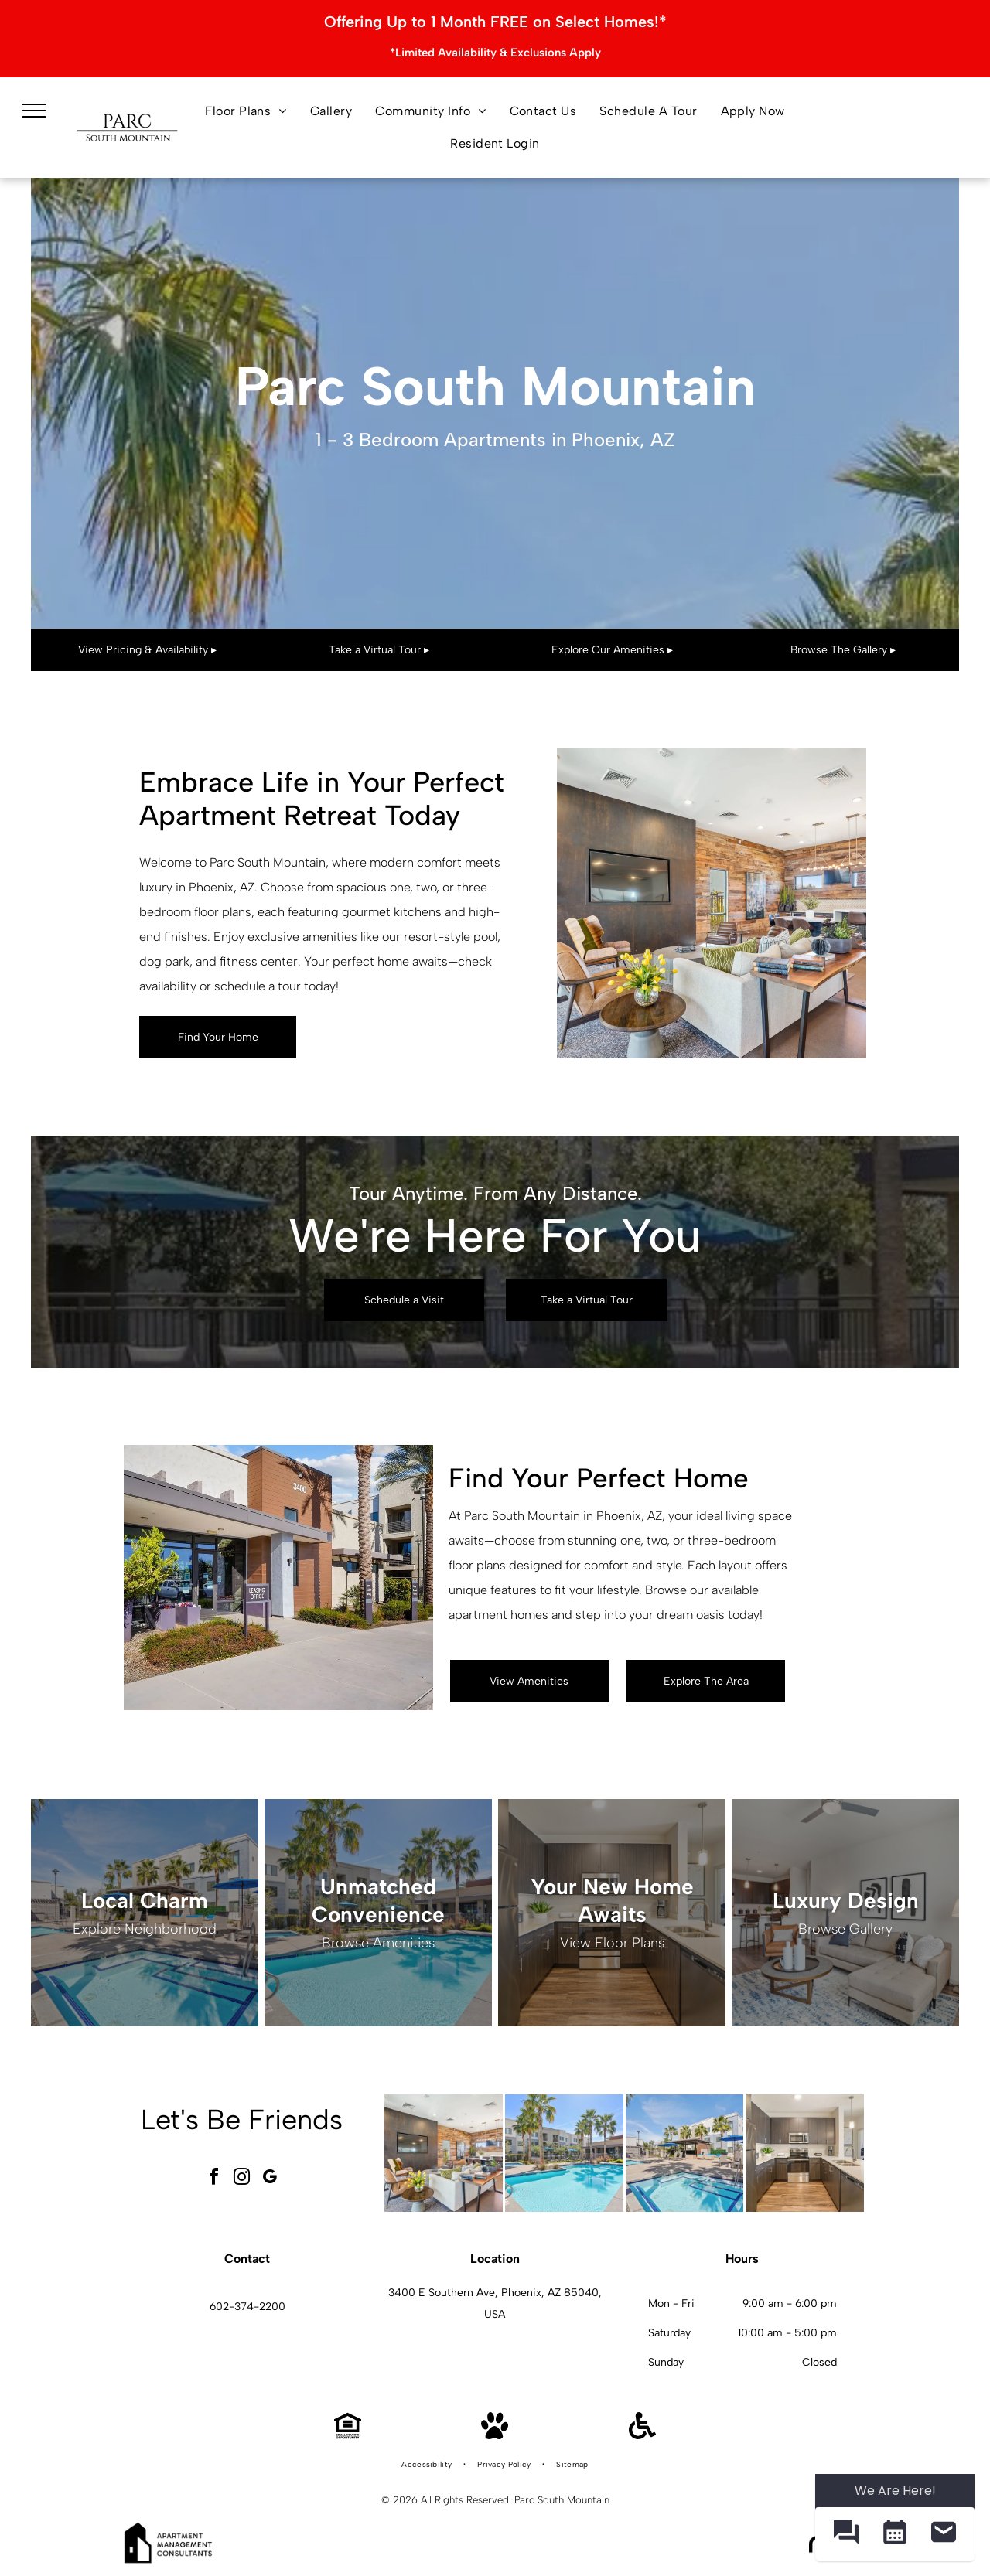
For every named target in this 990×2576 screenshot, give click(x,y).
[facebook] (214, 2179)
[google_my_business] (270, 2179)
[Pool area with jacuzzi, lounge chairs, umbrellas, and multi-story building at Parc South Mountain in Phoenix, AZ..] (685, 2153)
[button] (845, 2534)
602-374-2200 (247, 2306)
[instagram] (242, 2179)
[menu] (34, 110)
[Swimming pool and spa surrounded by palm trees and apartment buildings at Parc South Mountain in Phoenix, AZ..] (564, 2153)
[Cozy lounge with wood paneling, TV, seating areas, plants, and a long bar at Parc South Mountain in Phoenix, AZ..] (443, 2153)
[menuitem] (246, 111)
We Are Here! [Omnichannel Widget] (895, 2490)
